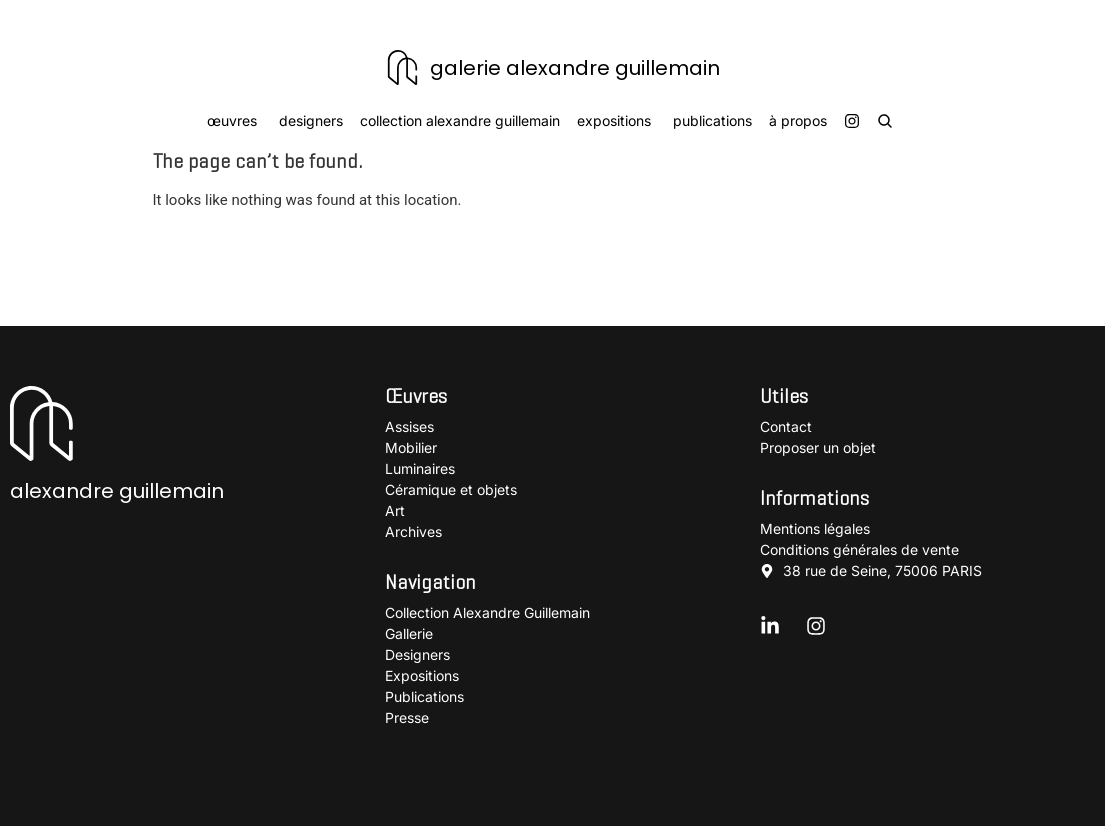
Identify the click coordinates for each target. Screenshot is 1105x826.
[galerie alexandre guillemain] (402, 67)
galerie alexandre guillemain (575, 68)
